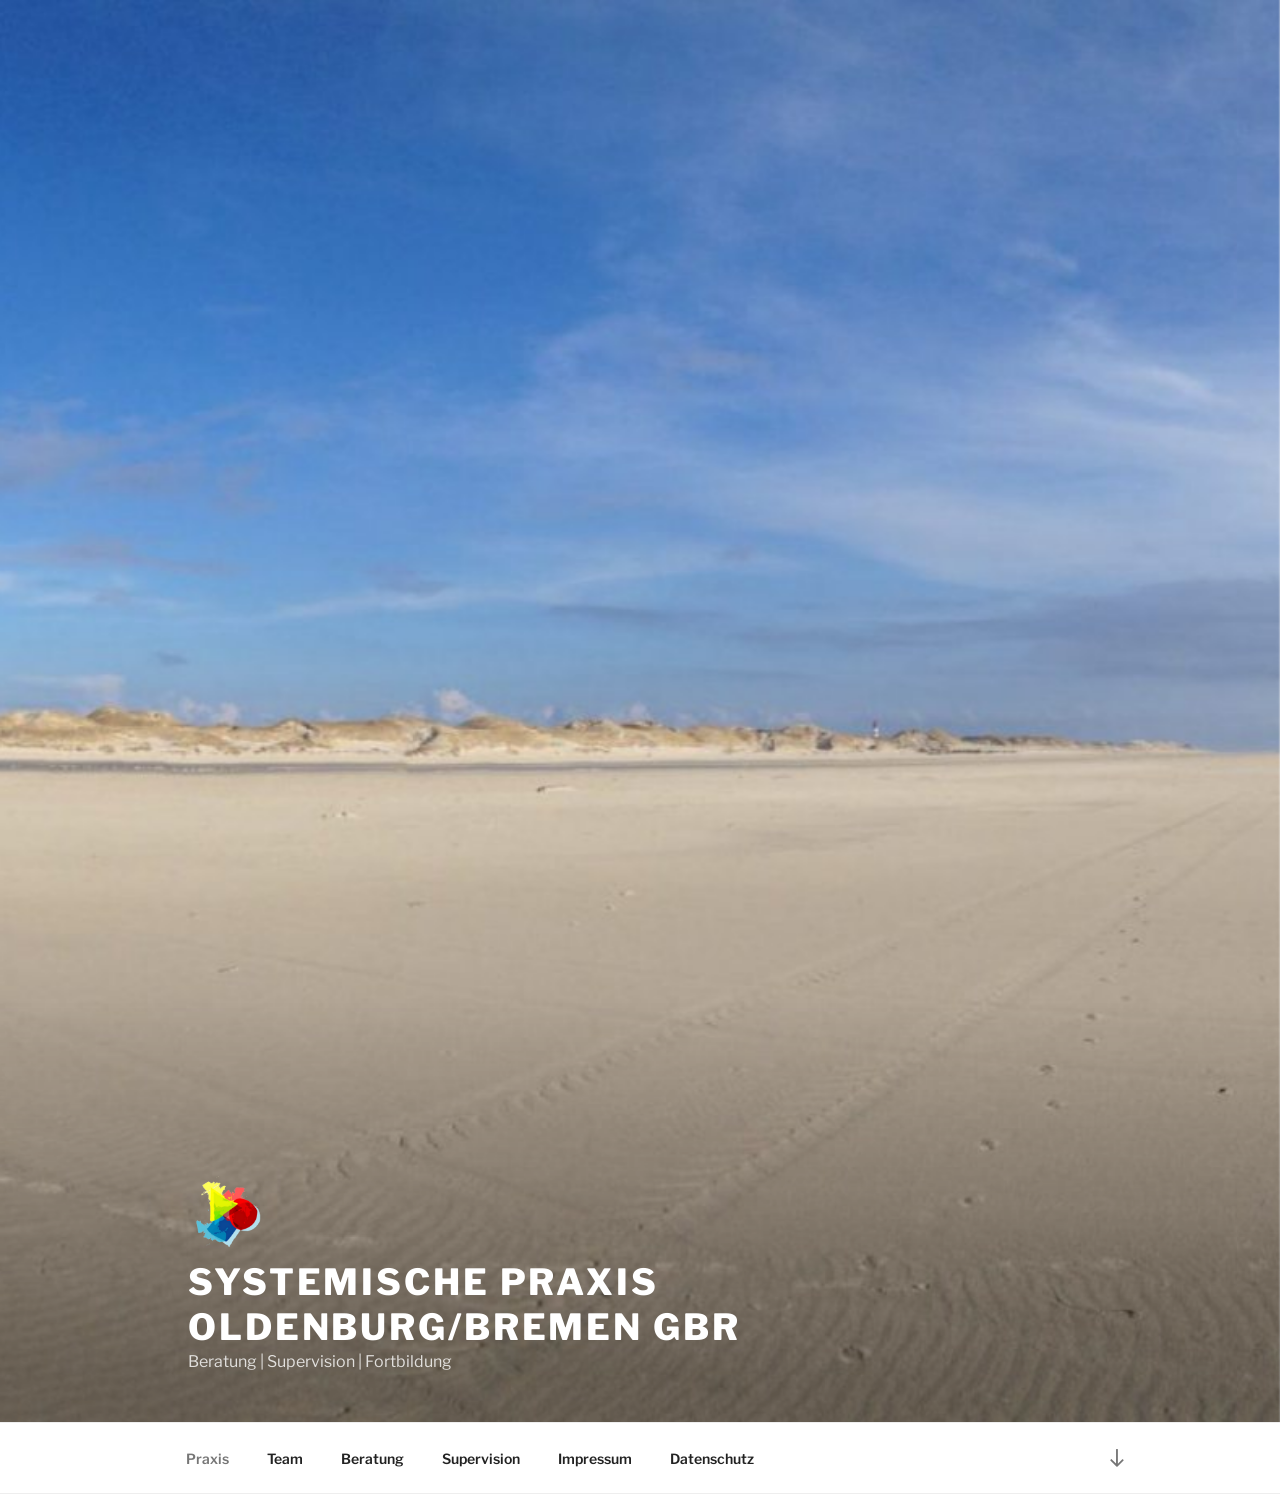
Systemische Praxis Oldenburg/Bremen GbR (464, 1304)
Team (285, 1458)
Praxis (207, 1458)
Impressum (595, 1458)
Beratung (372, 1458)
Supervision (481, 1458)
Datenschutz (712, 1458)
